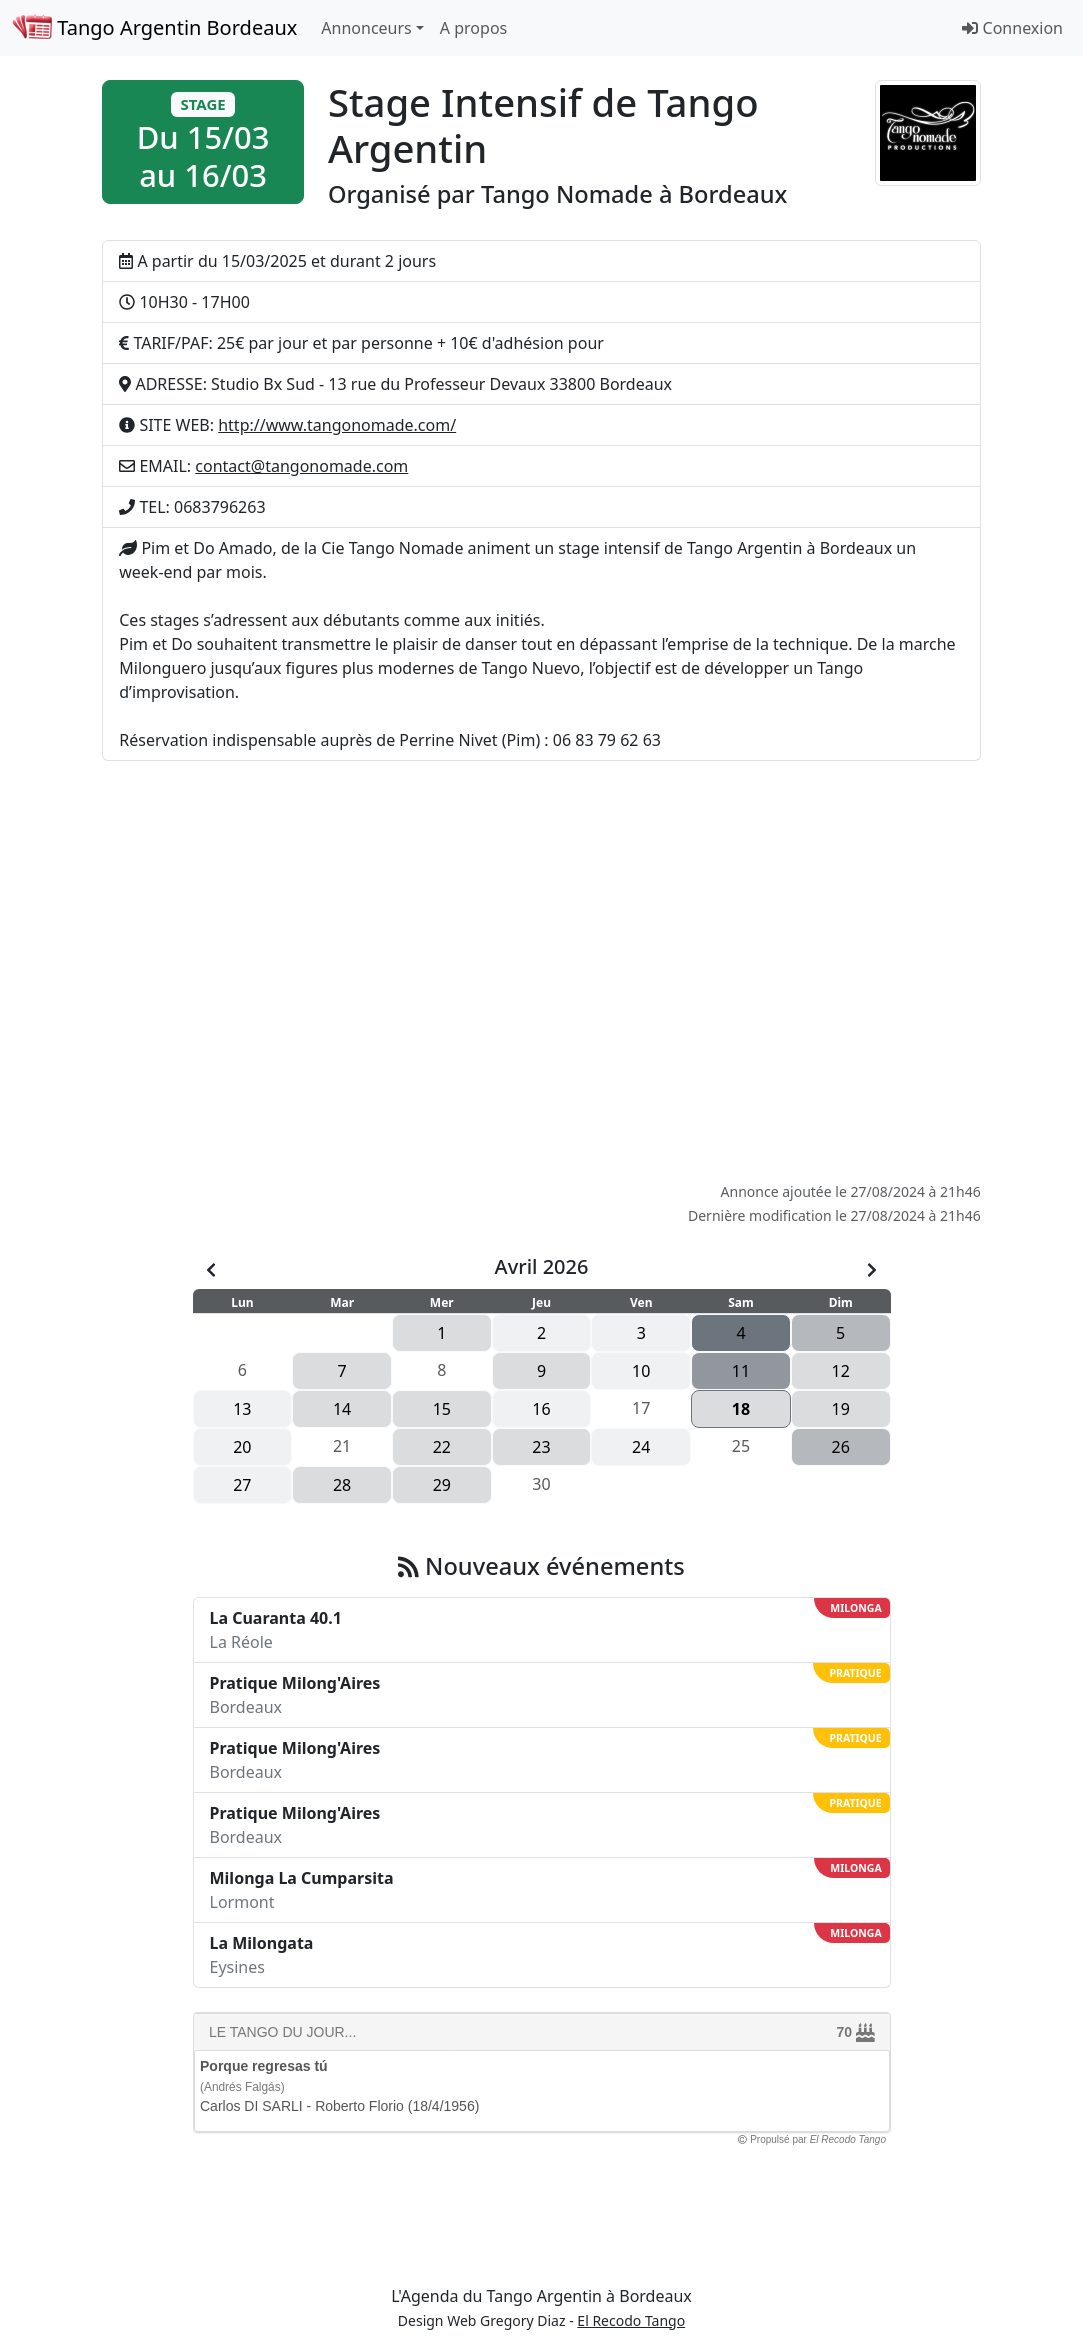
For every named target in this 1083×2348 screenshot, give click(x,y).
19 (841, 1409)
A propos (473, 28)
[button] (203, 142)
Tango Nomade (567, 194)
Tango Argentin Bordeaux (154, 27)
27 (242, 1485)
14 (342, 1409)
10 (641, 1371)
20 (242, 1447)
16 (541, 1409)
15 (442, 1409)
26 (841, 1447)
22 (442, 1447)
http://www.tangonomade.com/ (337, 425)
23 (541, 1447)
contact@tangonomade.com (301, 466)
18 (741, 1409)
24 (641, 1447)
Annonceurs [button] (366, 28)
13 (242, 1409)
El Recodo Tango (631, 2320)
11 (741, 1371)
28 (342, 1485)
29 (442, 1485)
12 (841, 1371)
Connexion (1012, 28)
